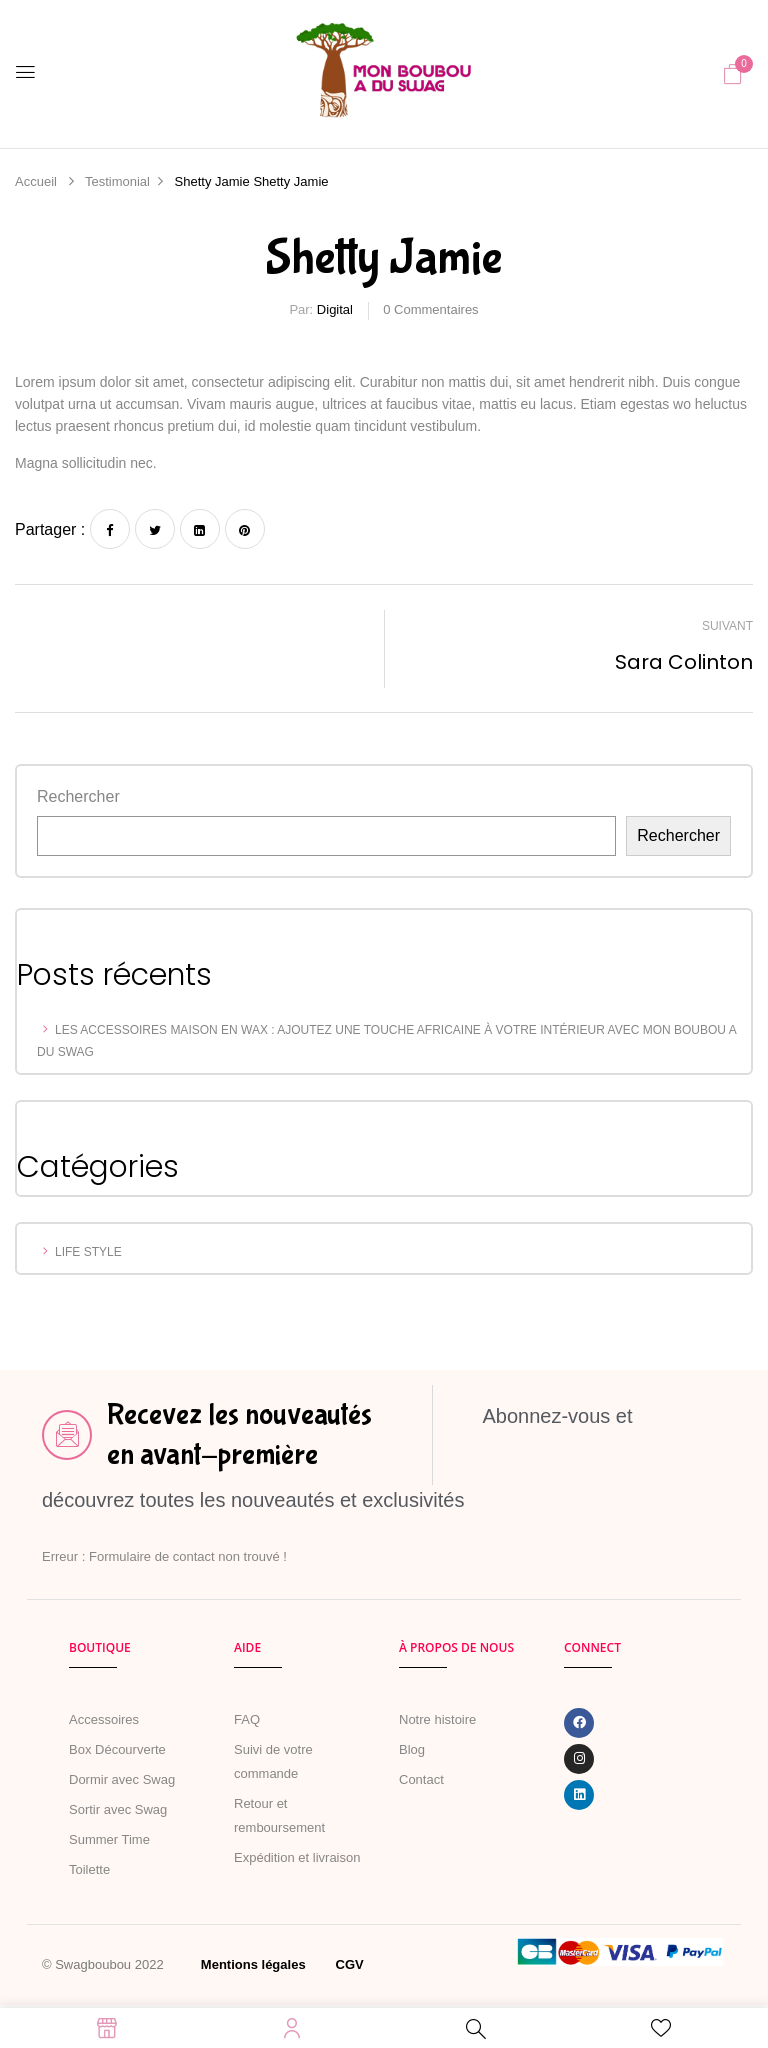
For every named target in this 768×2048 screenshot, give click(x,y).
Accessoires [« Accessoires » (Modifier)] (104, 1719)
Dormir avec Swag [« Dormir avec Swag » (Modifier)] (122, 1779)
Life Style (88, 1252)
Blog (412, 1749)
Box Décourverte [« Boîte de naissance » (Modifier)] (117, 1749)
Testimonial (117, 181)
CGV (350, 1964)
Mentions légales (253, 1964)
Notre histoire (437, 1719)
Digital (335, 309)
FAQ (247, 1719)
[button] (733, 73)
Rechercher (78, 796)
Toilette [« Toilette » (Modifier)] (89, 1869)
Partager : (50, 529)
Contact (421, 1779)
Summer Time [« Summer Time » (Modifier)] (109, 1839)
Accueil (36, 181)
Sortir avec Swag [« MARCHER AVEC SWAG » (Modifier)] (118, 1809)
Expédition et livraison (297, 1857)
